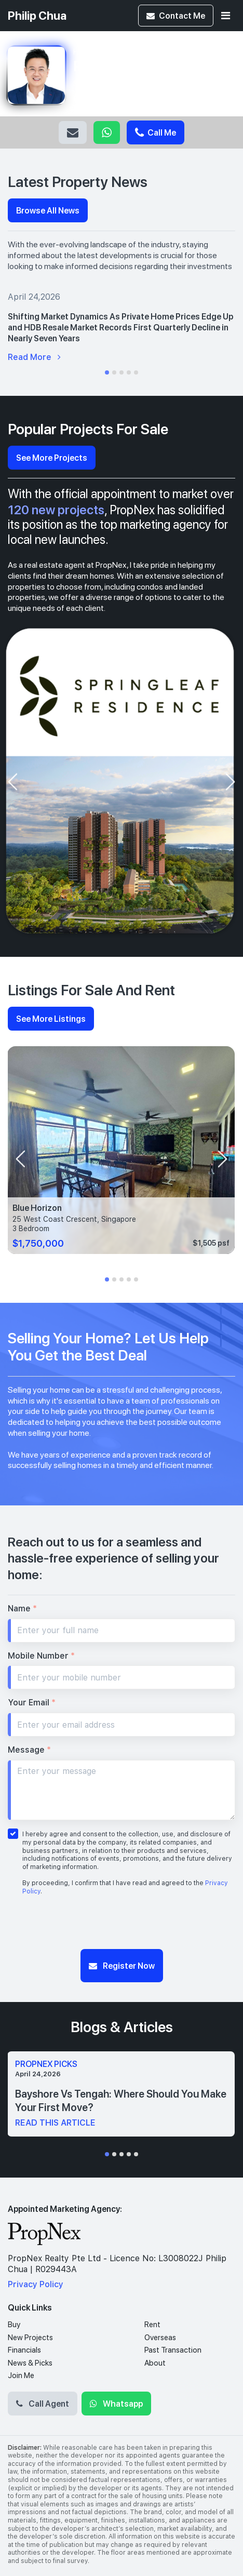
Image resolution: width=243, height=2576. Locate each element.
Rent (152, 2324)
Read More (34, 357)
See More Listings (51, 1018)
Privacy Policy (35, 2284)
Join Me (21, 2375)
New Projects (30, 2337)
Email (72, 132)
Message (29, 1750)
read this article (55, 2123)
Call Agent (42, 2403)
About (155, 2363)
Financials (24, 2350)
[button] (107, 372)
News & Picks (30, 2363)
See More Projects (51, 457)
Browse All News (47, 210)
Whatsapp (107, 132)
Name (22, 1608)
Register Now (122, 1965)
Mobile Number (41, 1656)
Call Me (155, 132)
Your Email (32, 1702)
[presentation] (12, 781)
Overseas (160, 2337)
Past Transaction (172, 2350)
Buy (14, 2324)
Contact (175, 15)
